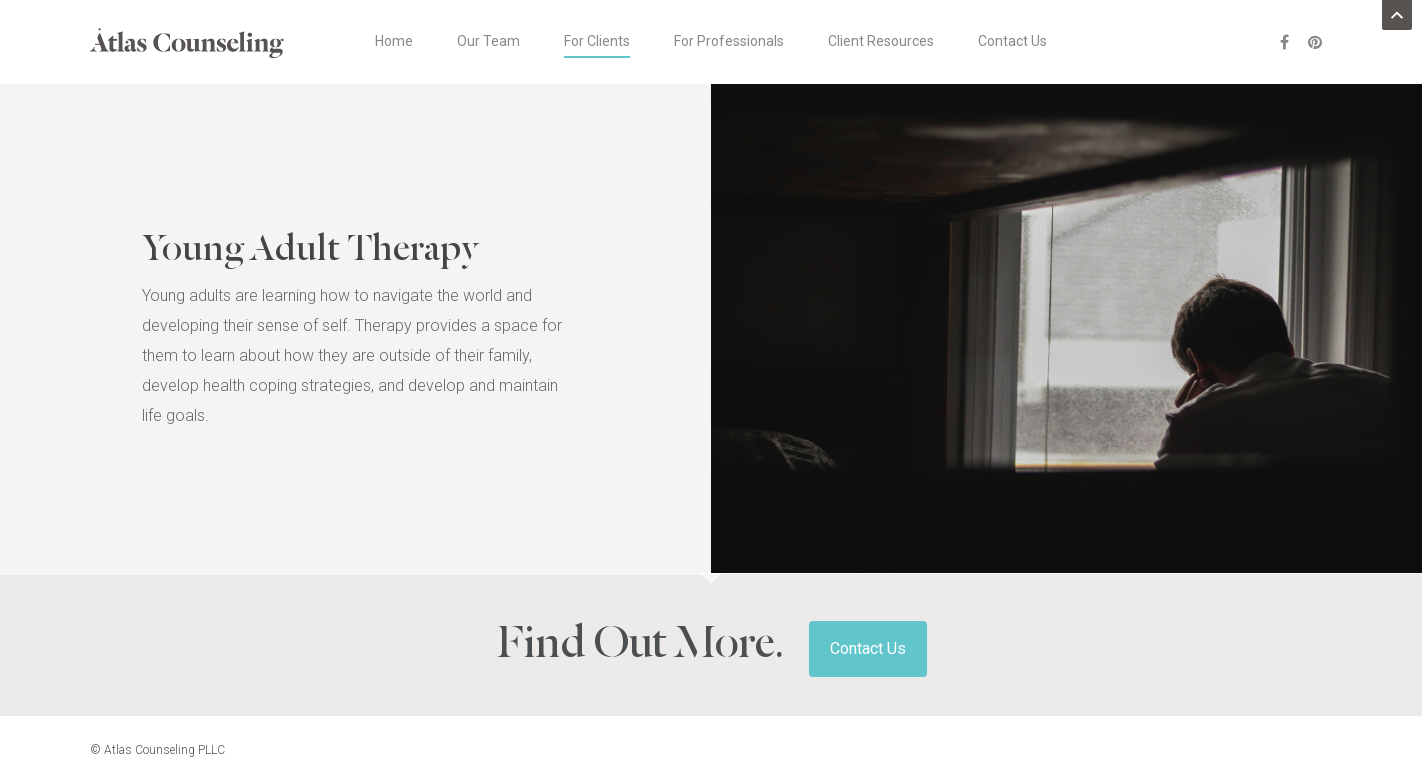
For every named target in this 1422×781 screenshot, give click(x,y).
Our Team (488, 41)
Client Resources (881, 41)
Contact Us (1012, 41)
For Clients (597, 41)
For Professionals (729, 41)
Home (394, 41)
